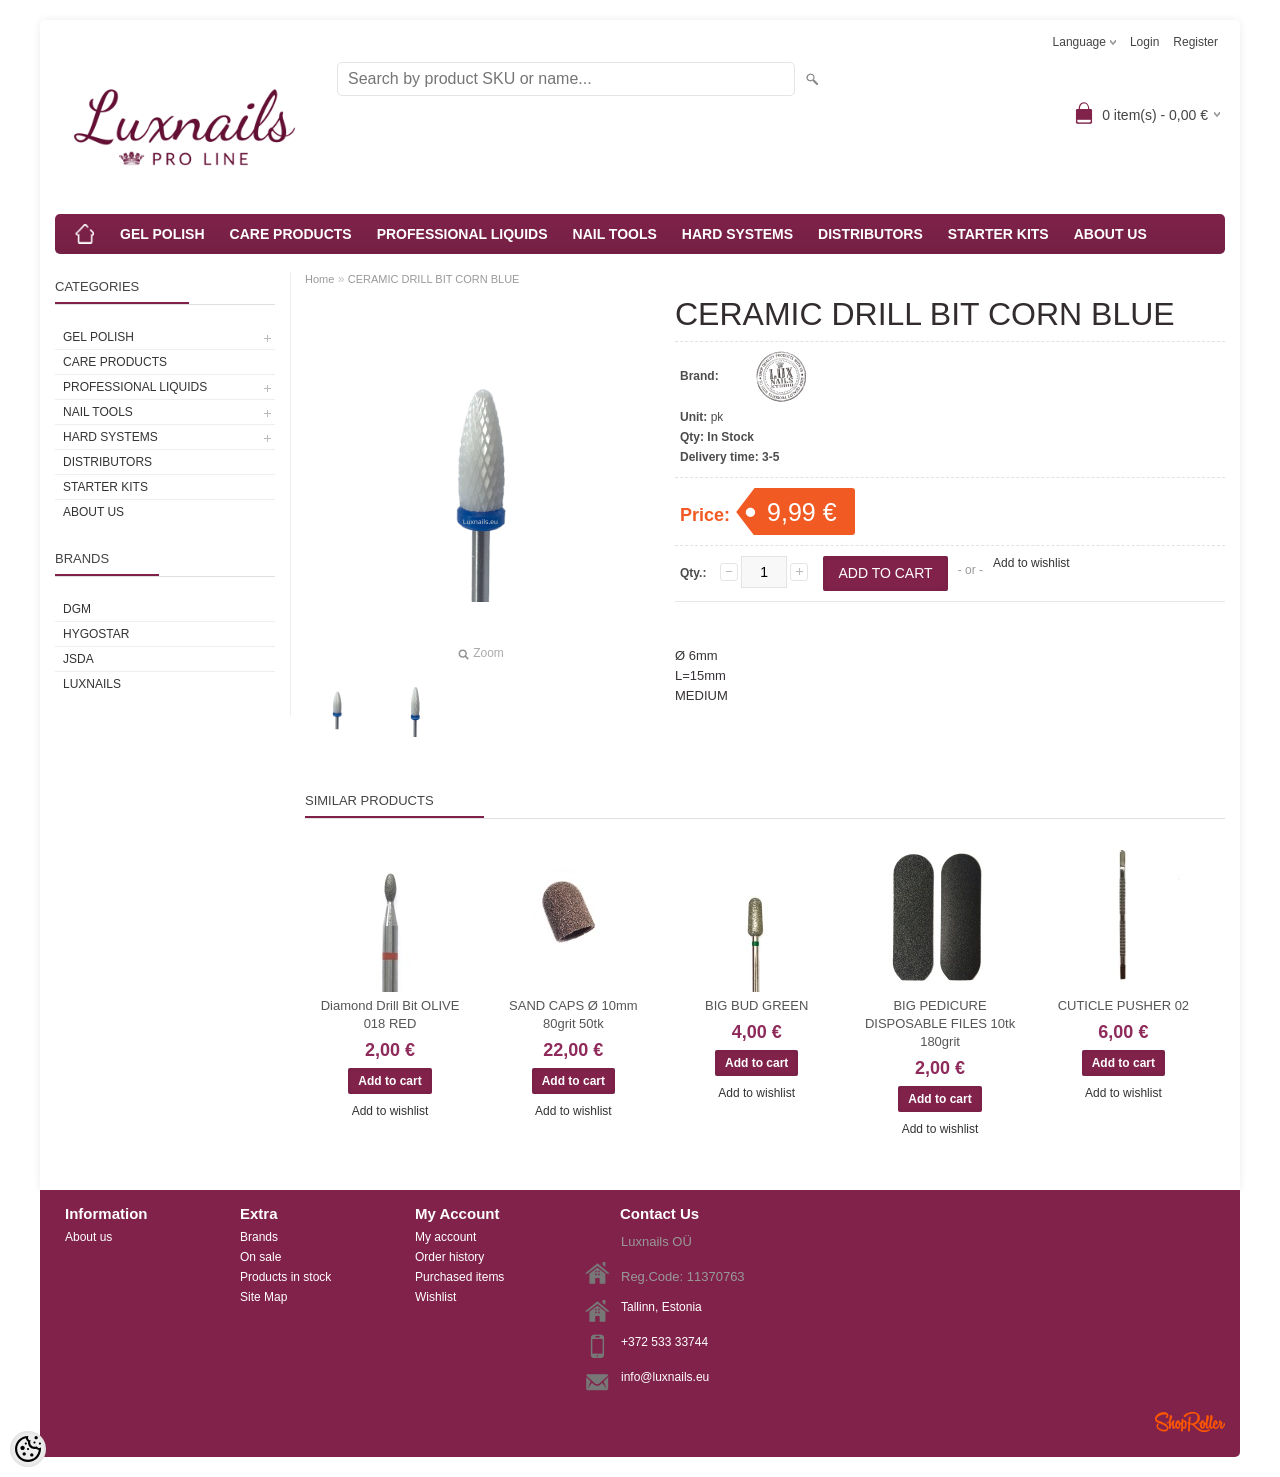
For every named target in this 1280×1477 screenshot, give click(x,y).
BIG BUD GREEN (756, 1005)
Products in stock (285, 1277)
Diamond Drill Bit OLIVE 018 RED (390, 1014)
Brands (259, 1237)
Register (1195, 42)
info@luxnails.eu (665, 1377)
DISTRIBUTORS (870, 234)
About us (88, 1237)
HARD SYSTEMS (737, 234)
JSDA (78, 659)
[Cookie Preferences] (28, 1449)
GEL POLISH (162, 234)
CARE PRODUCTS (291, 234)
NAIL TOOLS (615, 234)
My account (445, 1237)
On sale (260, 1257)
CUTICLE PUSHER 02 (1123, 1005)
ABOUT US (1110, 234)
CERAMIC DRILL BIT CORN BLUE (434, 279)
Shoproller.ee (1190, 1422)
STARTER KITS (998, 234)
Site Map (263, 1297)
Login (1144, 42)
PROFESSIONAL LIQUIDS (462, 234)
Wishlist (435, 1297)
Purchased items (459, 1277)
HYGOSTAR (96, 634)
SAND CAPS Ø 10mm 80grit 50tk (573, 1014)
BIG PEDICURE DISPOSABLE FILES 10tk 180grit (940, 1023)
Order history (449, 1257)
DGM (77, 609)
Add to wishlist (1031, 563)
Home (319, 279)
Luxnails (92, 684)
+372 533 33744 (664, 1342)
